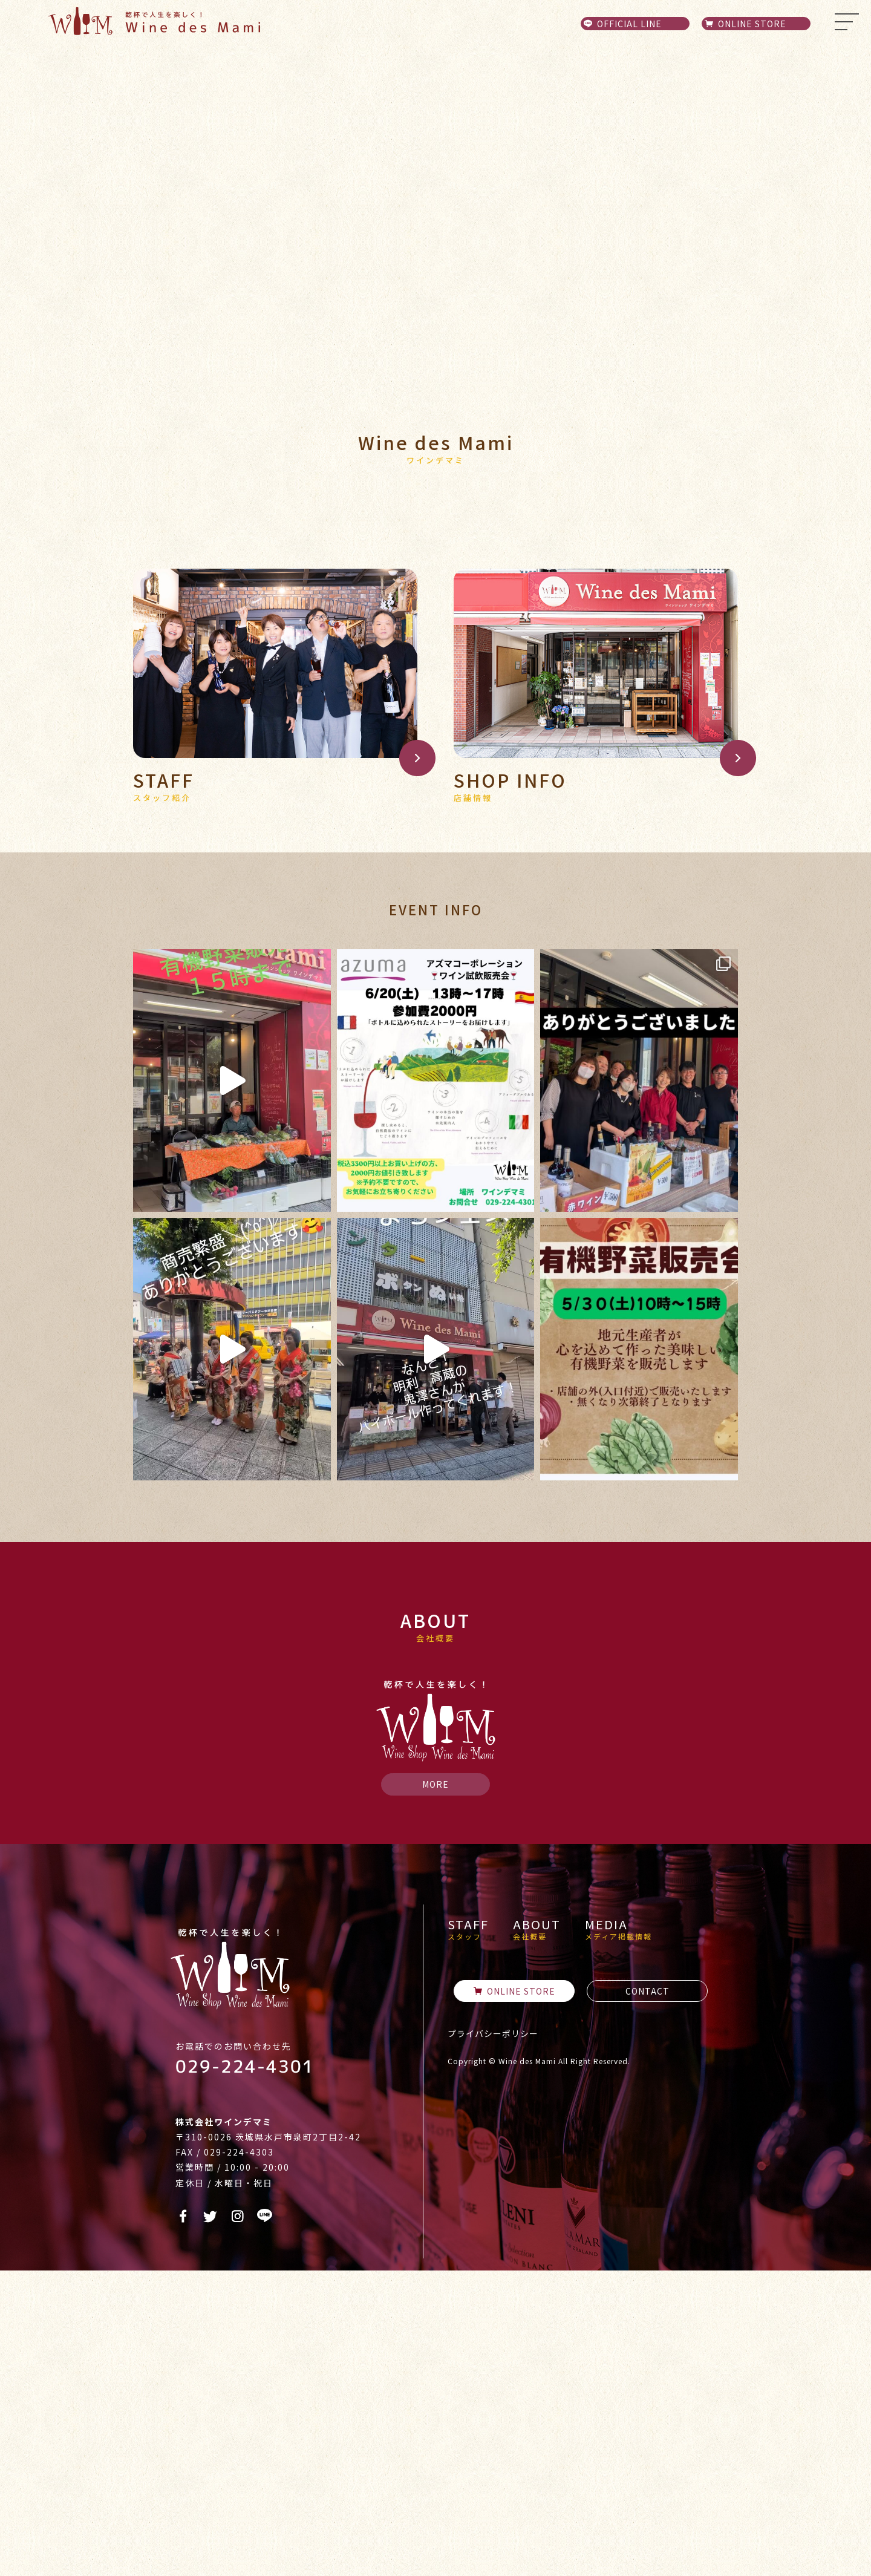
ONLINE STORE (514, 2296)
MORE (435, 2090)
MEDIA (618, 2234)
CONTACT (647, 2296)
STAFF (468, 2234)
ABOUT (537, 2234)
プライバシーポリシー (493, 2339)
